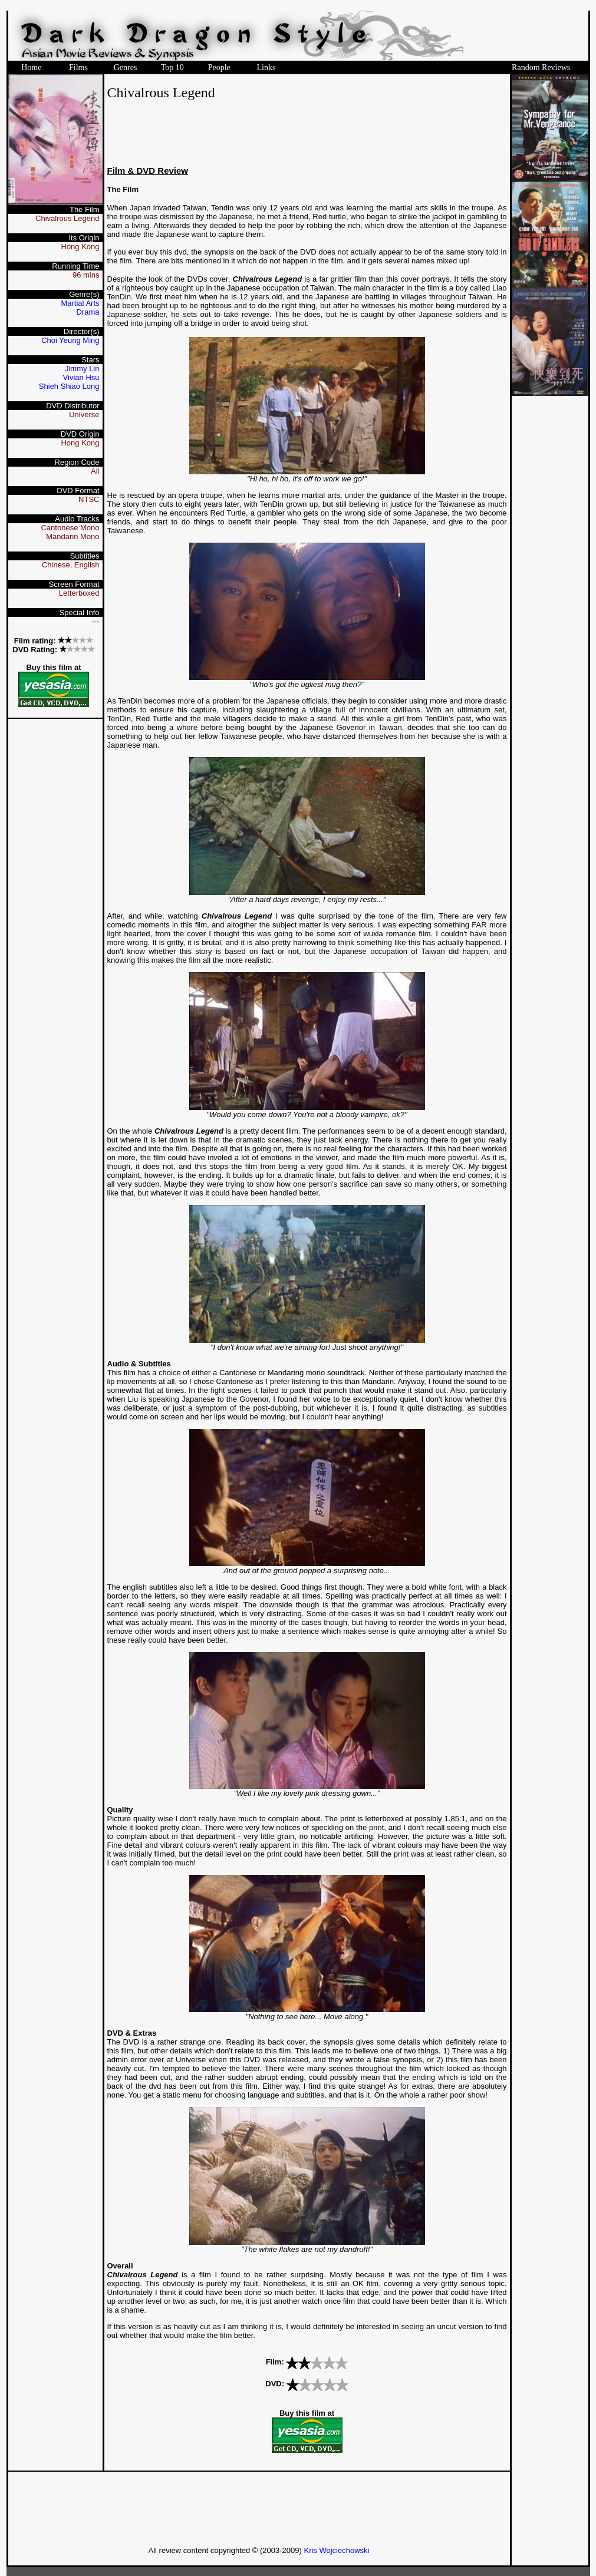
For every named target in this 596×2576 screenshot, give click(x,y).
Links (265, 67)
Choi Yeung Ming (70, 340)
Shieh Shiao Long (69, 386)
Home (31, 67)
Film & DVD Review (148, 171)
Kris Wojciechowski (336, 2550)
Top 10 (172, 67)
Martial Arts (80, 303)
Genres (125, 67)
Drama (87, 312)
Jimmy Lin (82, 368)
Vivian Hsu (81, 377)
